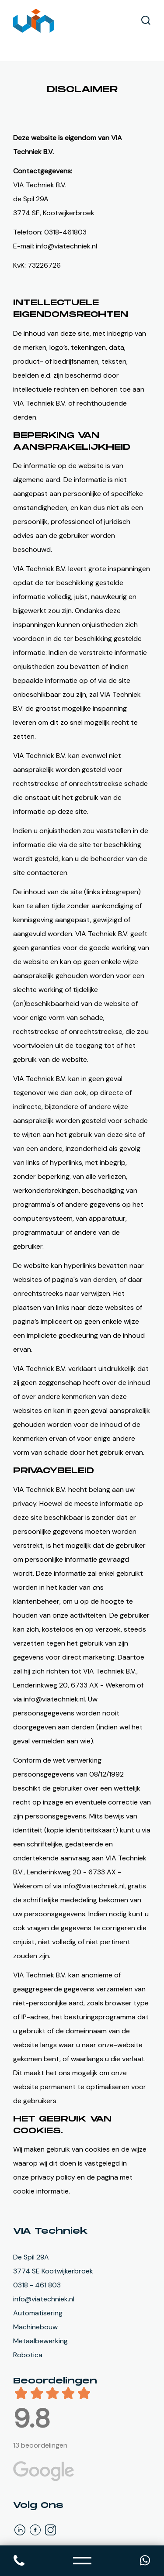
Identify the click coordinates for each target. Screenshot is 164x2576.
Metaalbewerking (40, 2340)
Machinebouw (35, 2326)
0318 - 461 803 (37, 2285)
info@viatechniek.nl (43, 2299)
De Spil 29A (31, 2257)
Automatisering (38, 2313)
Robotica (27, 2354)
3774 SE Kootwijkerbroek (53, 2271)
